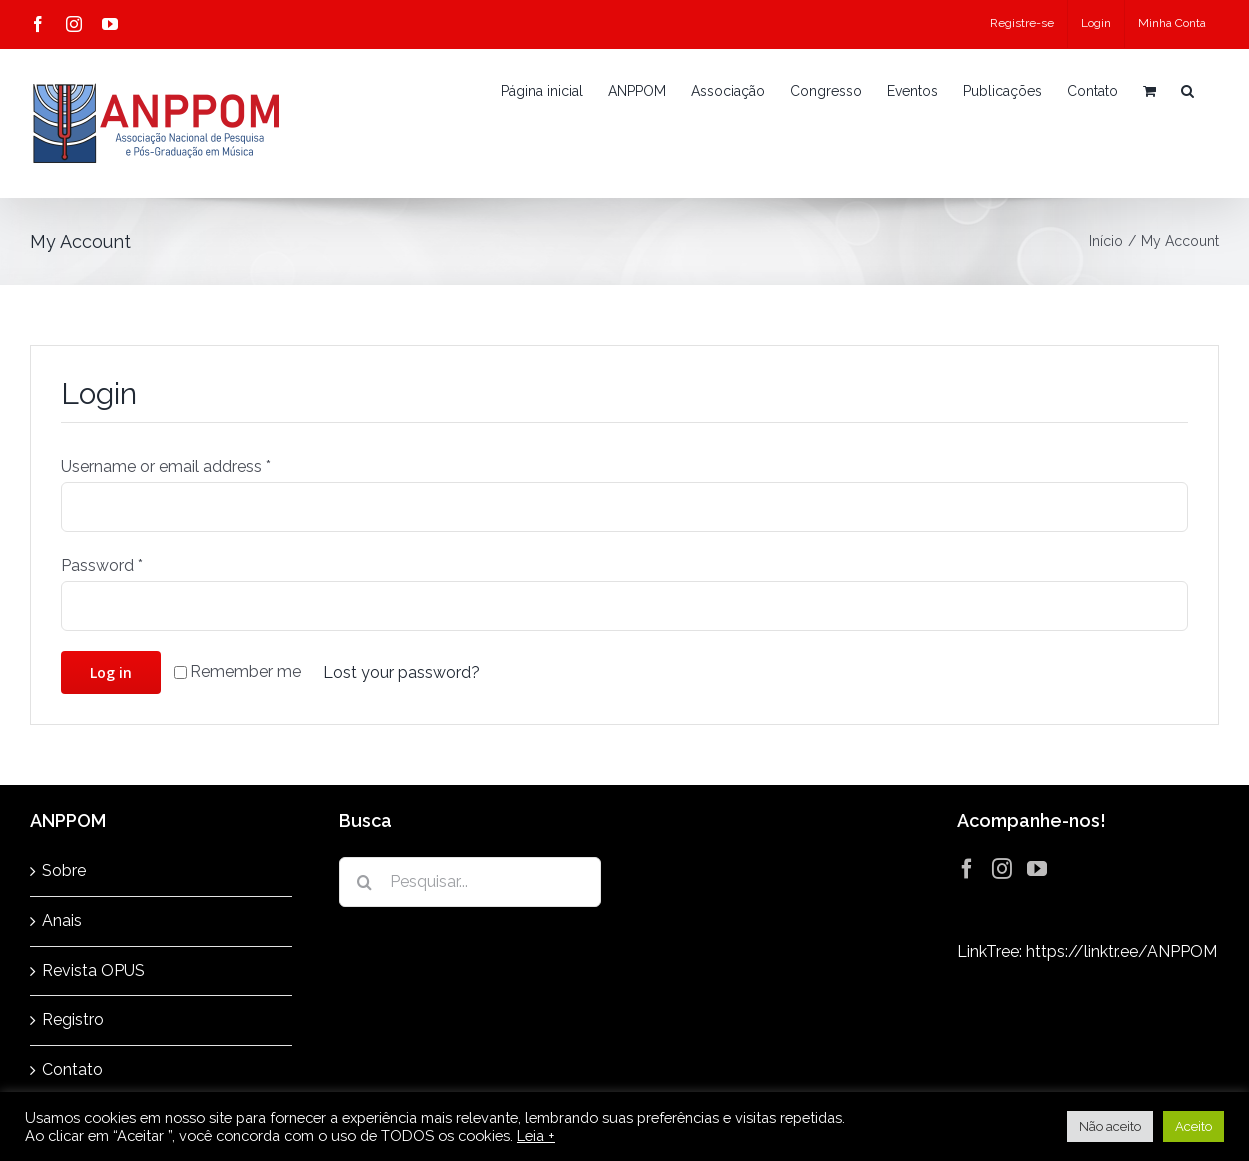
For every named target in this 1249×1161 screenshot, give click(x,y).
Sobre (64, 870)
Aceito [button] (1193, 1126)
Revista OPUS (93, 970)
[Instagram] (1002, 869)
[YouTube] (1037, 869)
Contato (72, 1069)
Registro (73, 1019)
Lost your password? (401, 672)
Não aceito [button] (1110, 1126)
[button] (1187, 91)
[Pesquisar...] (470, 882)
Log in (111, 672)
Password (102, 565)
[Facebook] (967, 869)
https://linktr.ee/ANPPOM (1121, 951)
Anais (62, 920)
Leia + (536, 1135)
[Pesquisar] (364, 882)
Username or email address (166, 466)
